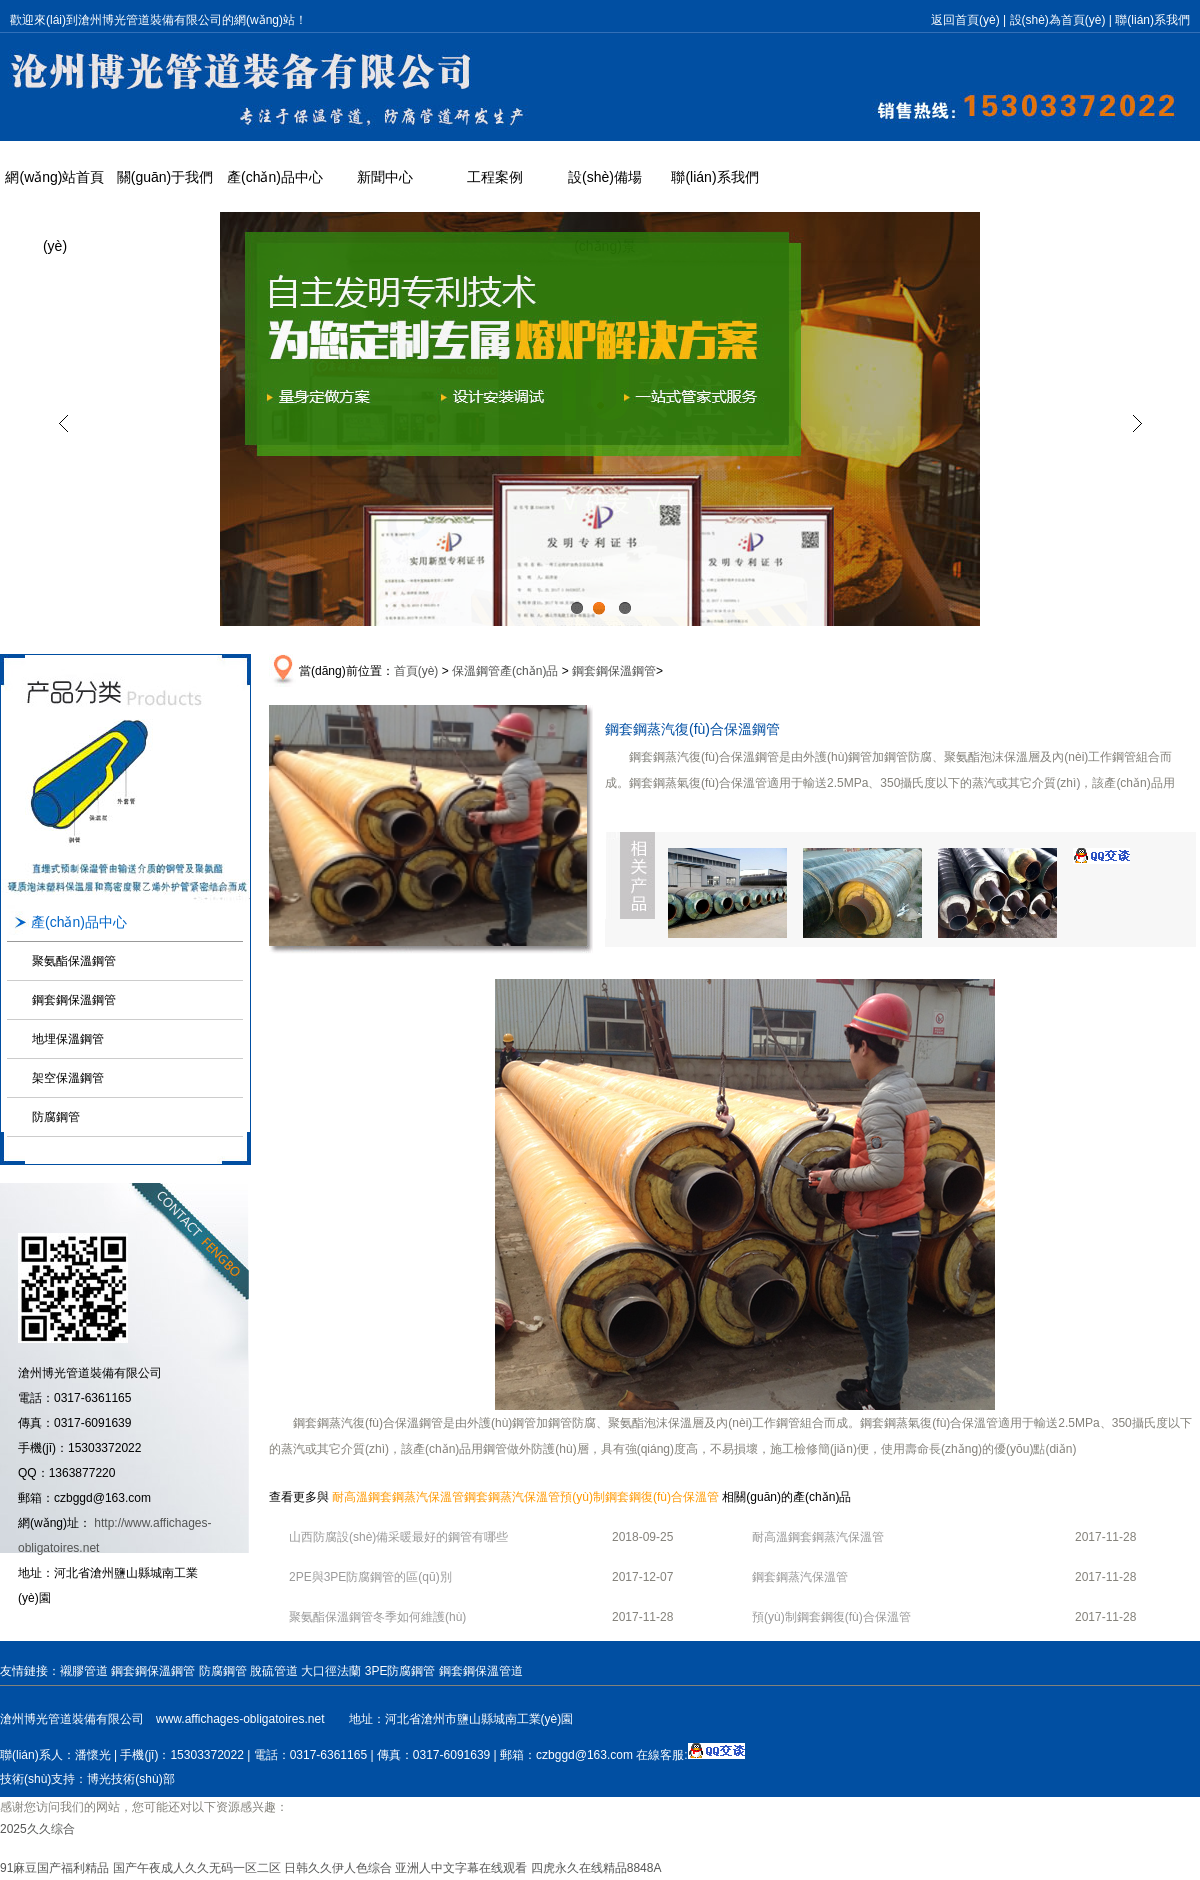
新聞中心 (385, 177)
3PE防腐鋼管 (400, 1671)
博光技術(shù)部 (130, 1779)
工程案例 (495, 177)
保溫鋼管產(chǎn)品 (505, 671)
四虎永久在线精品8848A (596, 1868)
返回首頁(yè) (965, 20)
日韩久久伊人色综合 (338, 1868)
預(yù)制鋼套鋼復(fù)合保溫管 (639, 1497)
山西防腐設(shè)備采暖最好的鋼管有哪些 (398, 1537)
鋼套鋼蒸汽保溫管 (512, 1497)
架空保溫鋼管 (68, 1078)
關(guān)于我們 (165, 177)
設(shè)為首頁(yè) (1058, 20)
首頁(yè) (416, 671)
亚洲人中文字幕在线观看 (461, 1868)
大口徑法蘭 (331, 1671)
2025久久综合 (37, 1829)
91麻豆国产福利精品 (54, 1868)
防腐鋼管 (56, 1117)
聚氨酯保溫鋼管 (74, 961)
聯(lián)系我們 (1152, 20)
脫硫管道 (274, 1671)
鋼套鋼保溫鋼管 (74, 1000)
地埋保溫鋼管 (68, 1039)
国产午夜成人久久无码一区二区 (197, 1868)
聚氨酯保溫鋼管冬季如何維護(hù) (377, 1617)
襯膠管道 (84, 1671)
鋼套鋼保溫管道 (481, 1671)
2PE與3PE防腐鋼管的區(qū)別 (370, 1577)
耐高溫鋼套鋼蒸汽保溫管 (398, 1497)
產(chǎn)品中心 (275, 177)
